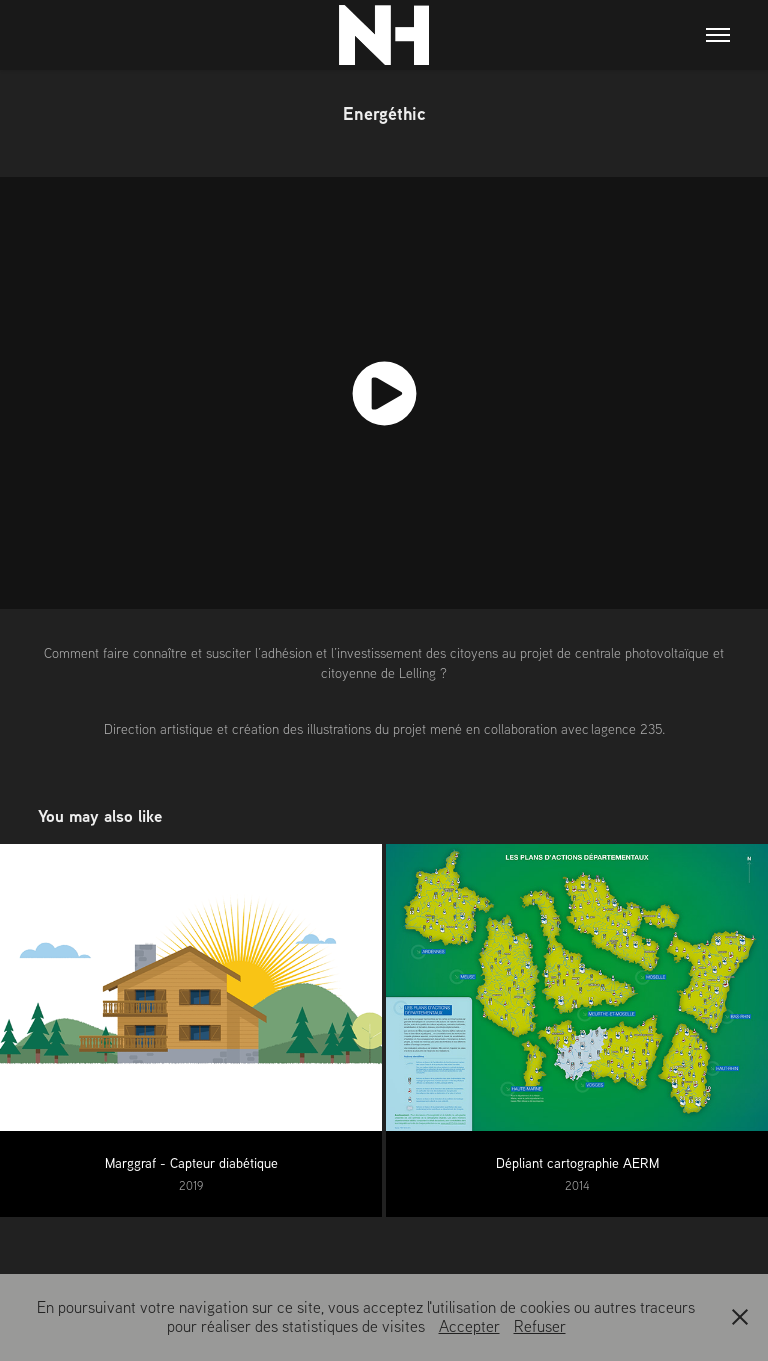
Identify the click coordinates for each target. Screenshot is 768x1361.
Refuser (540, 1326)
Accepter (469, 1326)
